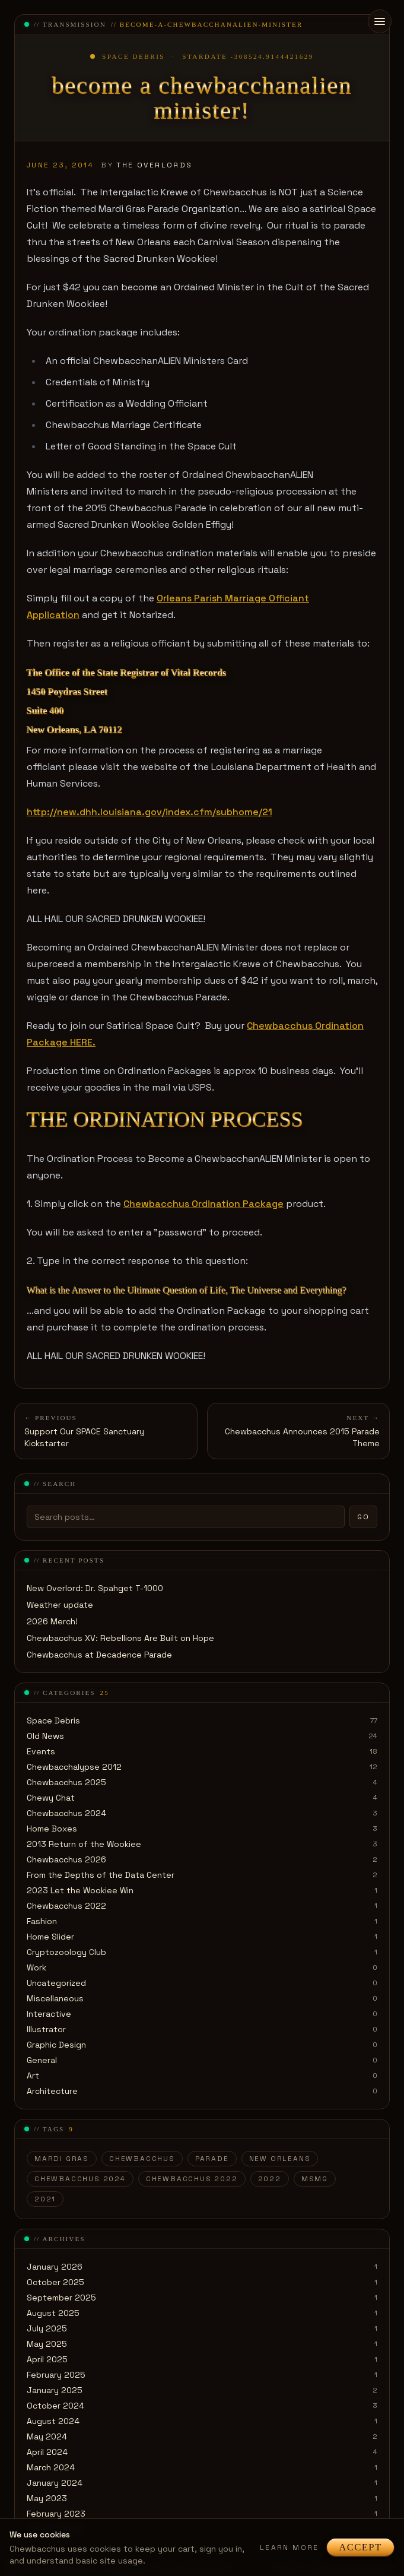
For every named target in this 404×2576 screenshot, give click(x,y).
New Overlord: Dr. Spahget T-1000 (95, 1588)
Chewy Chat (51, 1797)
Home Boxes (52, 1828)
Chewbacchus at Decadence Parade (99, 1654)
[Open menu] (380, 21)
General (42, 2060)
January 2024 (54, 2482)
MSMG (314, 2179)
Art (33, 2075)
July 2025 (47, 2328)
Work (36, 1967)
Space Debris (53, 1720)
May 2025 (47, 2344)
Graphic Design (56, 2044)
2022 (269, 2179)
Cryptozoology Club (66, 1952)
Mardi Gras (61, 2158)
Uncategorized (56, 1983)
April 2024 (47, 2452)
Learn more (289, 2547)
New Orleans (280, 2158)
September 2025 (61, 2297)
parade (212, 2158)
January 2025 (54, 2390)
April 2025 (47, 2359)
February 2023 (56, 2513)
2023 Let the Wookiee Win (80, 1890)
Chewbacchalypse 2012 (74, 1766)
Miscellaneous (55, 1998)
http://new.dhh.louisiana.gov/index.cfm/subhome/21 (149, 812)
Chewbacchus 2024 (66, 1813)
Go (363, 1517)
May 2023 (47, 2498)
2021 (45, 2199)
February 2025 (56, 2374)
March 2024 (51, 2467)
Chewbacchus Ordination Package (203, 1203)
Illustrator (46, 2029)
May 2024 (47, 2436)
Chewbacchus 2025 (66, 1782)
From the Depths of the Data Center (100, 1875)
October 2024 (55, 2405)
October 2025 (55, 2282)
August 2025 (53, 2313)
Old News (45, 1736)
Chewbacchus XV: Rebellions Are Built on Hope (120, 1638)
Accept (360, 2547)
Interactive (49, 2013)
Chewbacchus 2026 (66, 1859)
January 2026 (54, 2266)
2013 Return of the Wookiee (84, 1844)
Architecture (52, 2091)
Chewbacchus (142, 2158)
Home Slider (50, 1936)
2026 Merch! (52, 1621)
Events (41, 1751)
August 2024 (53, 2421)
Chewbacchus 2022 (66, 1905)
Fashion (42, 1921)
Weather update (60, 1604)
